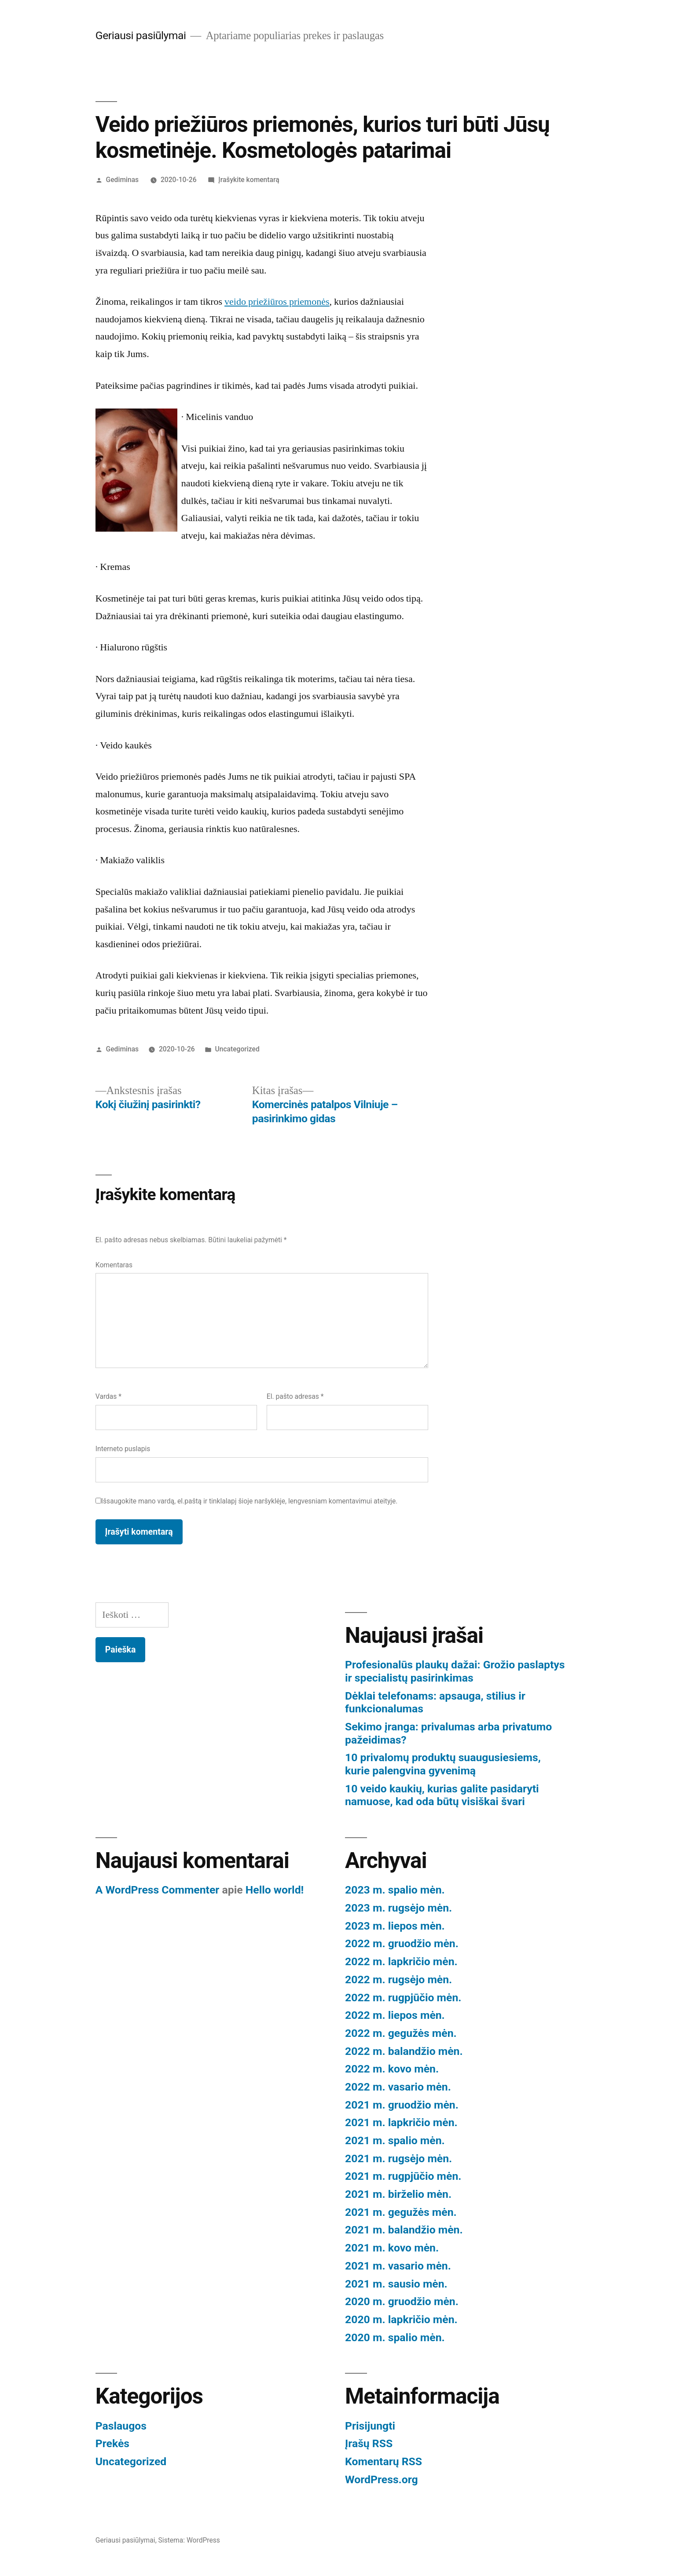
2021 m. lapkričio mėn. (401, 2122)
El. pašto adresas (295, 1396)
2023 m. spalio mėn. (395, 1889)
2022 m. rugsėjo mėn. (398, 1979)
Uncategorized (237, 1049)
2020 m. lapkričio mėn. (401, 2319)
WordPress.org (381, 2479)
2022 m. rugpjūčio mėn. (403, 1997)
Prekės (112, 2443)
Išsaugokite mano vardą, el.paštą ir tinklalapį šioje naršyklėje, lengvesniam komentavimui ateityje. (249, 1501)
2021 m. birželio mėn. (398, 2194)
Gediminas (122, 179)
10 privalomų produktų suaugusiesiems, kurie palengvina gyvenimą (443, 1764)
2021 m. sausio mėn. (396, 2283)
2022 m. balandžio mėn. (404, 2051)
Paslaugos (121, 2425)
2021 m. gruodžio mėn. (402, 2104)
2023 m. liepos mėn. (395, 1925)
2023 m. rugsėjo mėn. (398, 1907)
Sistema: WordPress (189, 2540)
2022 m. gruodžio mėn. (402, 1943)
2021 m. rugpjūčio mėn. (403, 2176)
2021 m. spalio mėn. (395, 2140)
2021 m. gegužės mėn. (401, 2212)
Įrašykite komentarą (248, 179)
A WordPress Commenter (157, 1889)
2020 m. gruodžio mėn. (402, 2301)
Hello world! (275, 1889)
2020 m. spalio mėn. (395, 2337)
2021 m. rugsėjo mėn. (398, 2158)
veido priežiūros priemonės (277, 302)
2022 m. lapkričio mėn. (401, 1961)
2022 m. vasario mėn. (398, 2086)
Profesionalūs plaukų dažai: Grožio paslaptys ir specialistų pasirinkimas (455, 1671)
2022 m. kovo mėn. (392, 2068)
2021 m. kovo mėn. (392, 2247)
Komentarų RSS (383, 2461)
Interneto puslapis (122, 1449)
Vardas (108, 1396)
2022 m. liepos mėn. (395, 2015)
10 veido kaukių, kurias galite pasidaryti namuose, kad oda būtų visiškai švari (442, 1795)
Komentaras (113, 1265)
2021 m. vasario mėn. (398, 2265)
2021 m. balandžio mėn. (404, 2229)
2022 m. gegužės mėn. (401, 2033)
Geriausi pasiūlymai (140, 35)
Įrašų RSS (369, 2443)
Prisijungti (370, 2425)
